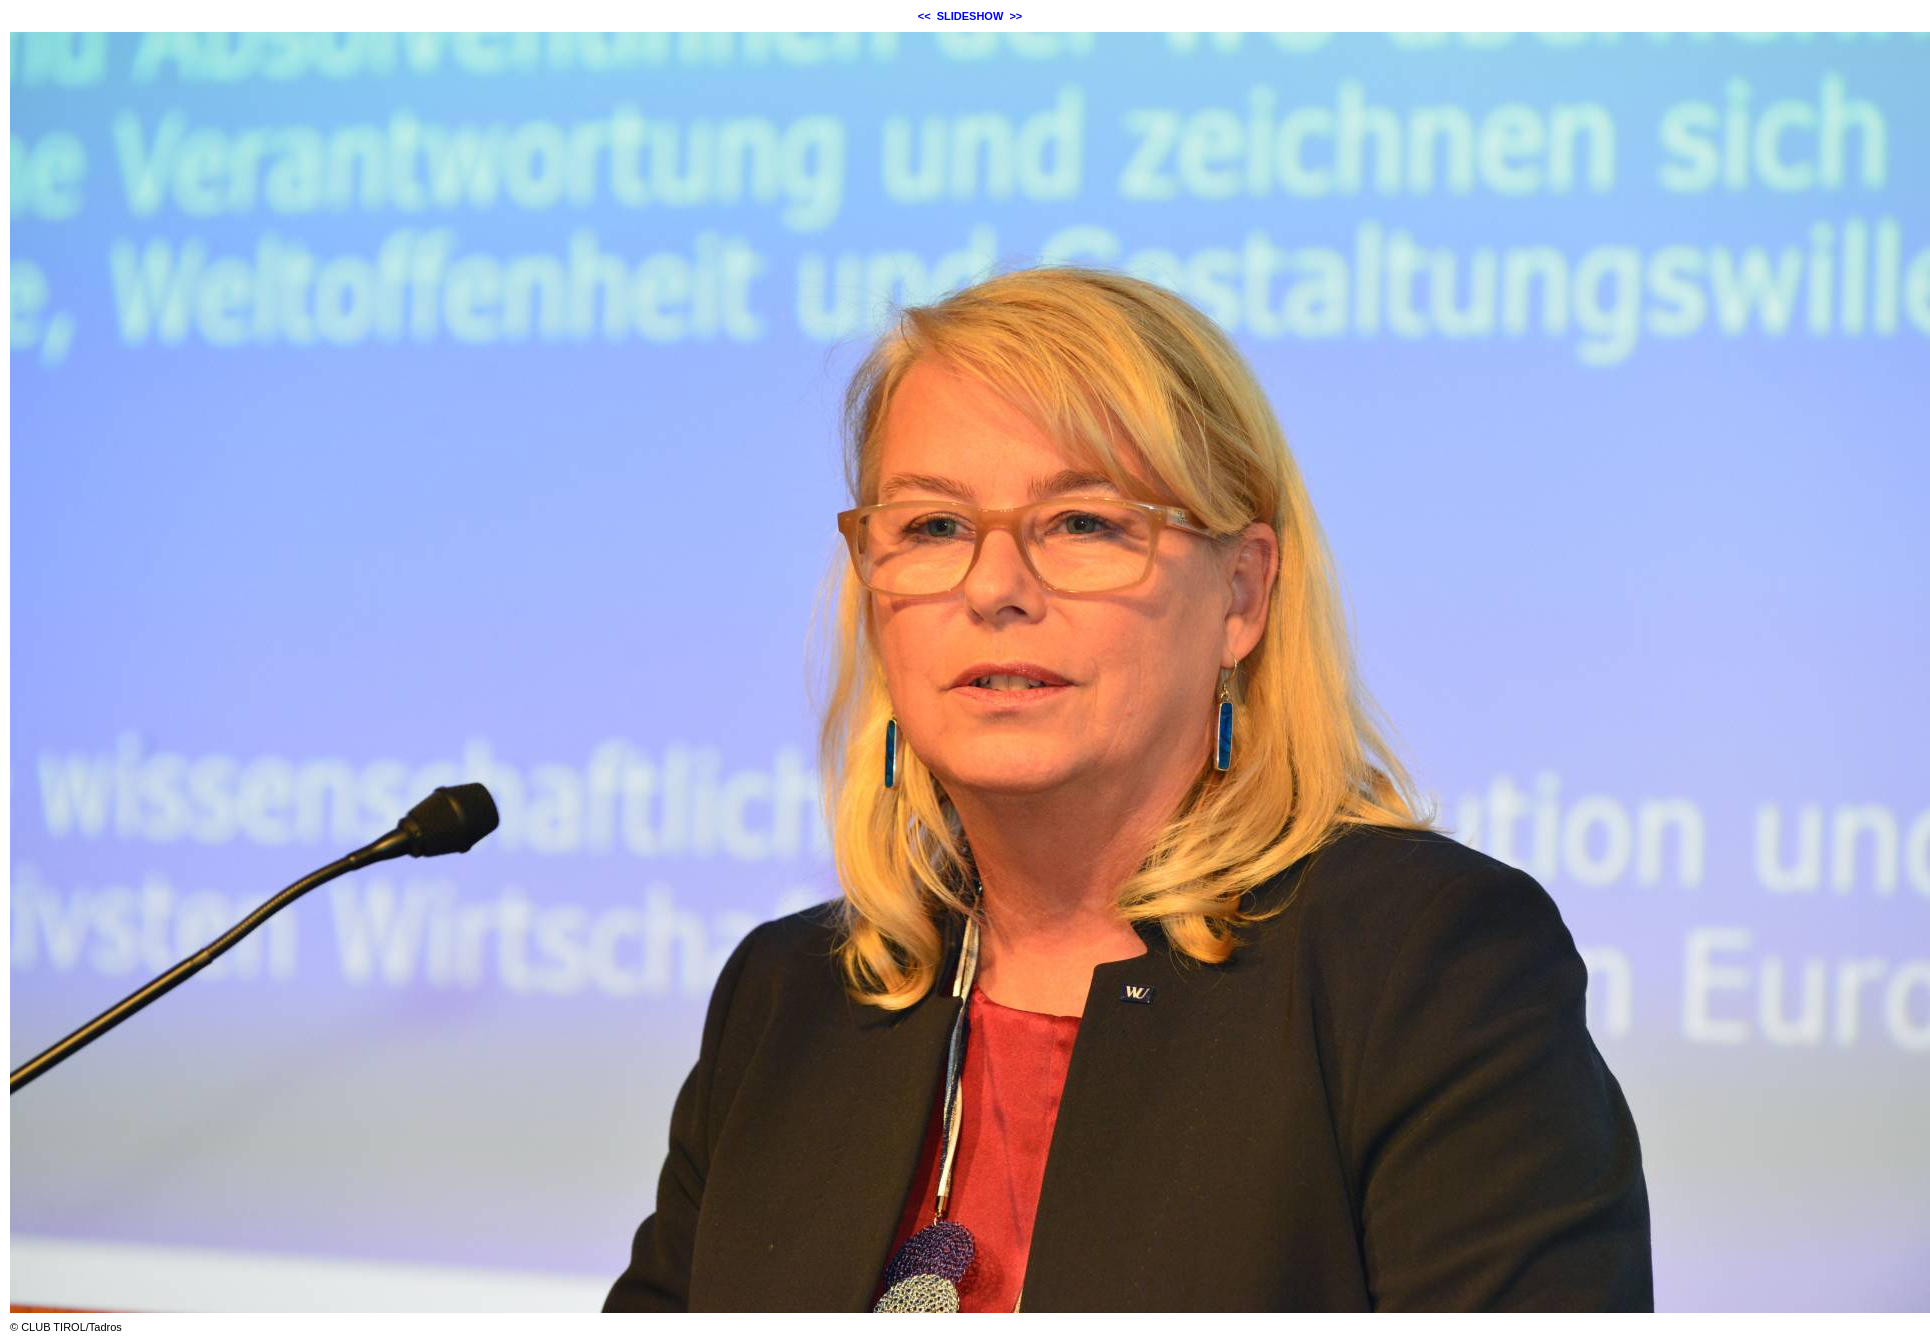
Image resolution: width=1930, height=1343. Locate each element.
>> (1015, 16)
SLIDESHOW (970, 16)
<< (924, 16)
